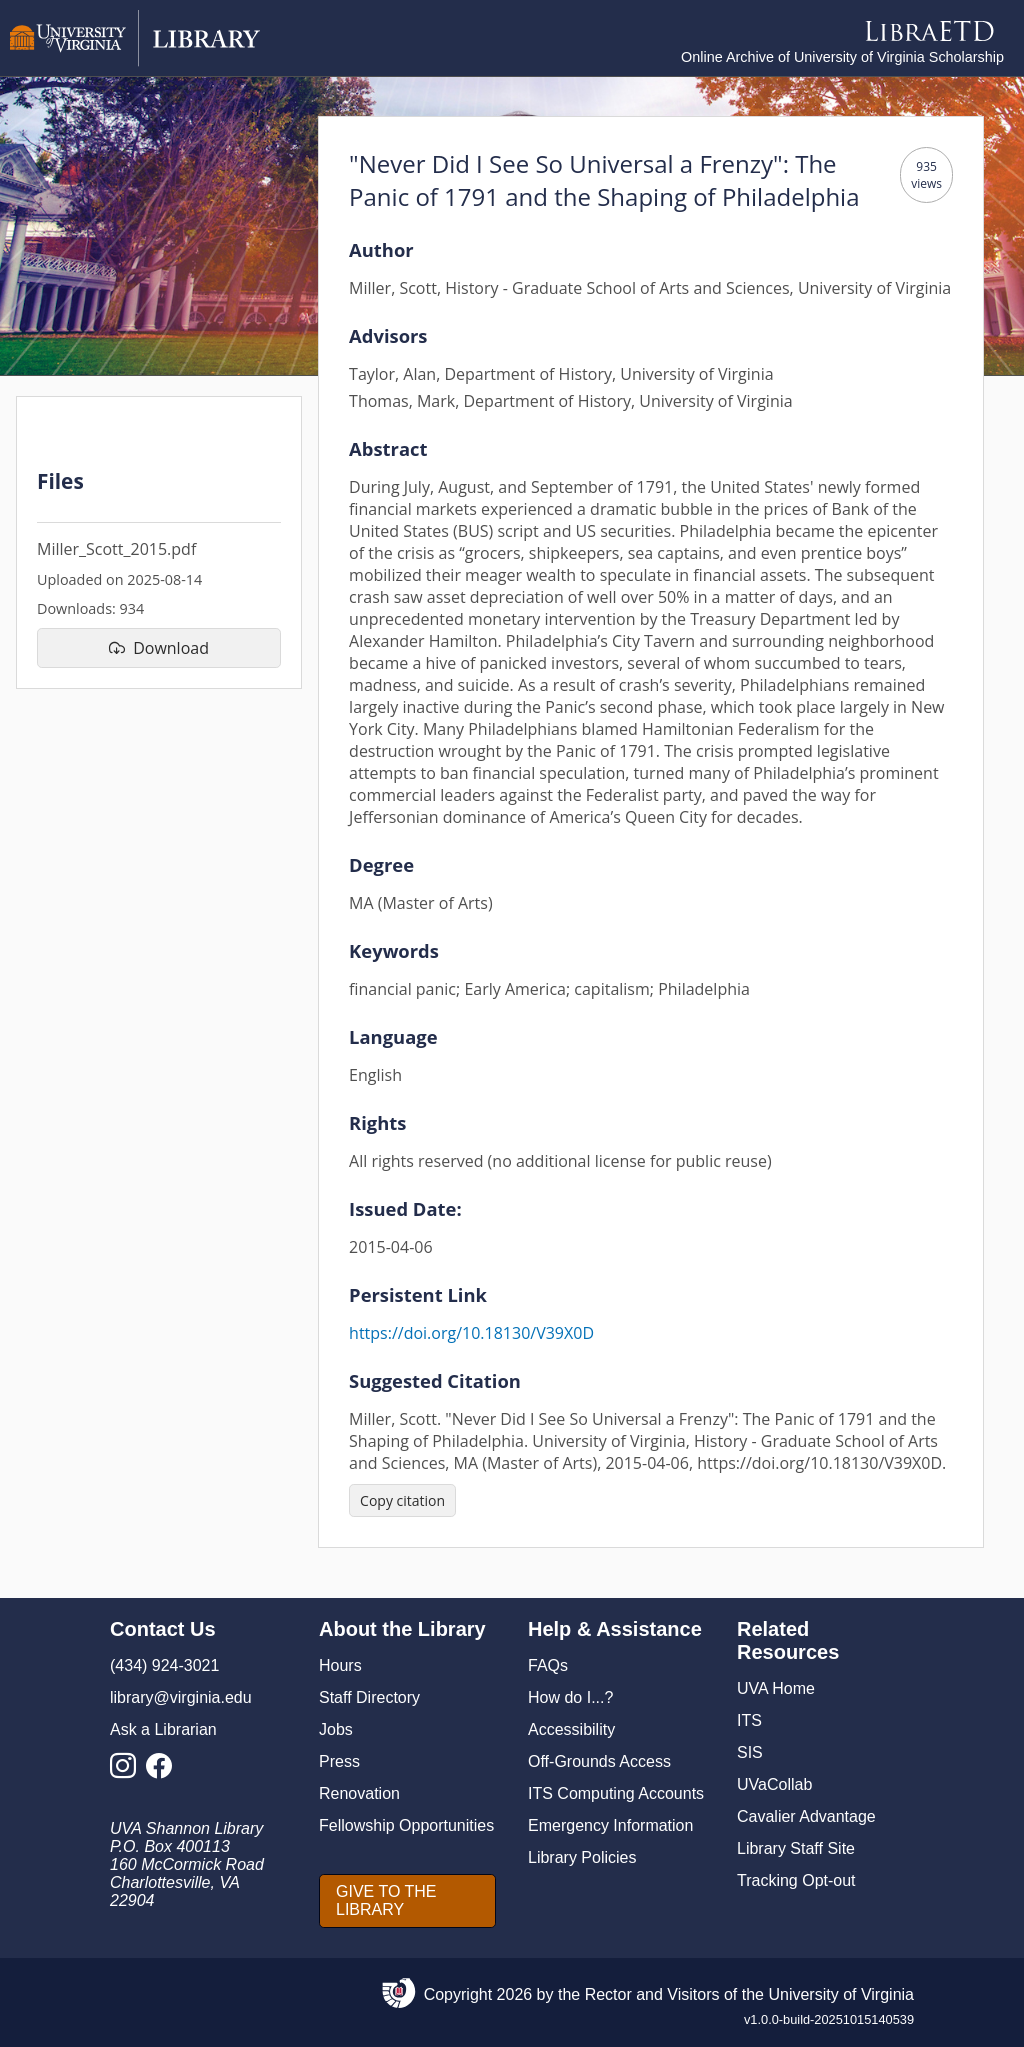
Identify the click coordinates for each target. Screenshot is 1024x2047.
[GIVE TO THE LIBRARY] (407, 1901)
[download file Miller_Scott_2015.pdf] (159, 648)
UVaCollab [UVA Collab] (774, 1784)
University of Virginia (841, 1994)
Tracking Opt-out (796, 1880)
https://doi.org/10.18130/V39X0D (471, 1333)
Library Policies (582, 1857)
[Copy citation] (402, 1500)
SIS (750, 1752)
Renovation (359, 1793)
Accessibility (571, 1729)
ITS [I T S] (749, 1720)
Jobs (336, 1729)
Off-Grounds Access (599, 1761)
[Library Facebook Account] (164, 1771)
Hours (340, 1665)
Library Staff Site (796, 1848)
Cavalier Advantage (806, 1816)
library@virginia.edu (181, 1697)
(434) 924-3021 (164, 1665)
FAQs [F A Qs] (548, 1665)
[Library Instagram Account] (128, 1771)
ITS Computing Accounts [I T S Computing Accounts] (616, 1793)
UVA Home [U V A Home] (776, 1688)
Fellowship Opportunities (406, 1825)
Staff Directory (369, 1697)
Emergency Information (610, 1825)
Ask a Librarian (163, 1729)
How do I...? (570, 1697)
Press (339, 1761)
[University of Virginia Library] (135, 61)
